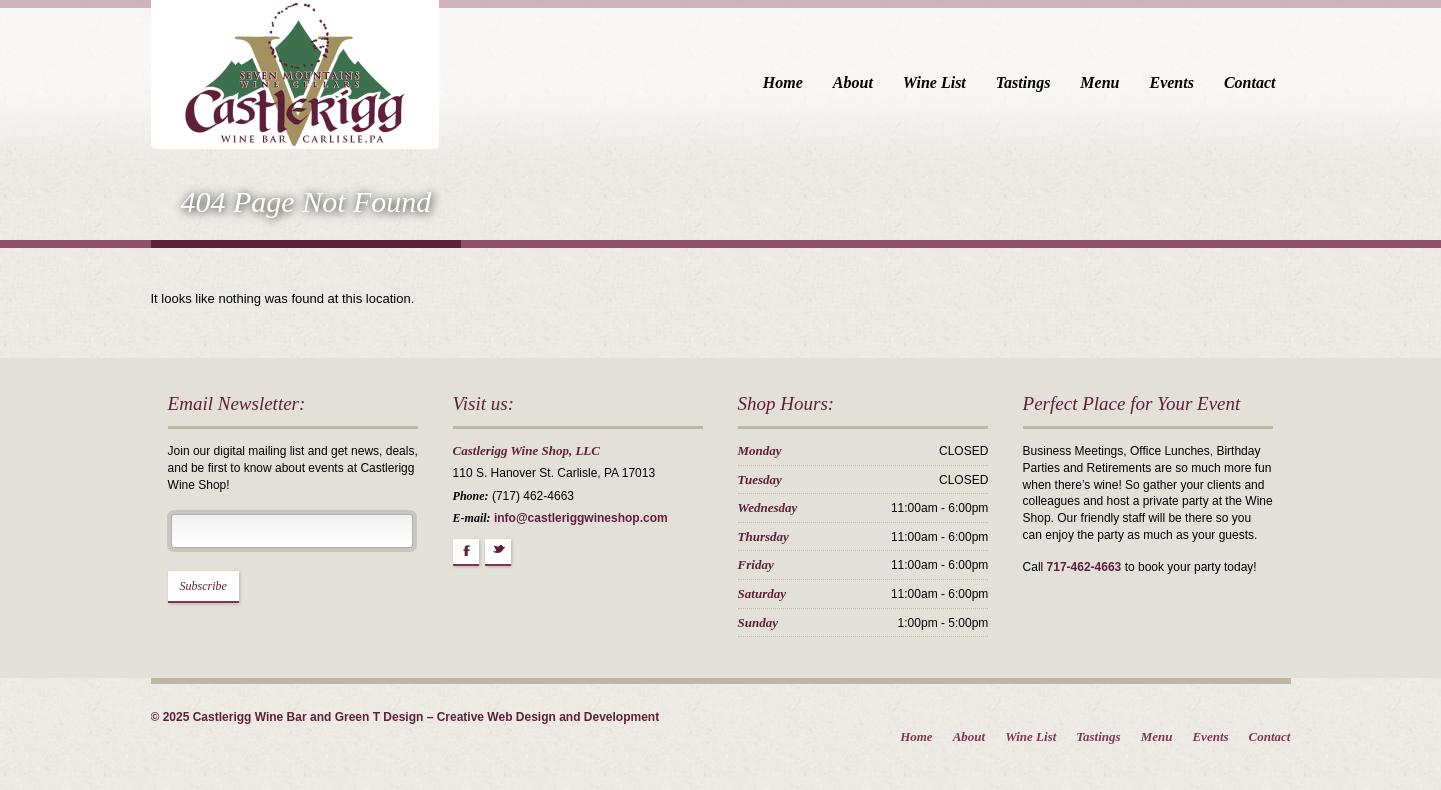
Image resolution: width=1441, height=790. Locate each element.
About (853, 82)
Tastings (1023, 82)
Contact (1250, 82)
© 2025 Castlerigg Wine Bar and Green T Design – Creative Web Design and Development (405, 717)
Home (783, 82)
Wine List (934, 82)
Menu (1099, 82)
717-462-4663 (1084, 567)
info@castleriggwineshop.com (581, 518)
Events (1171, 82)
